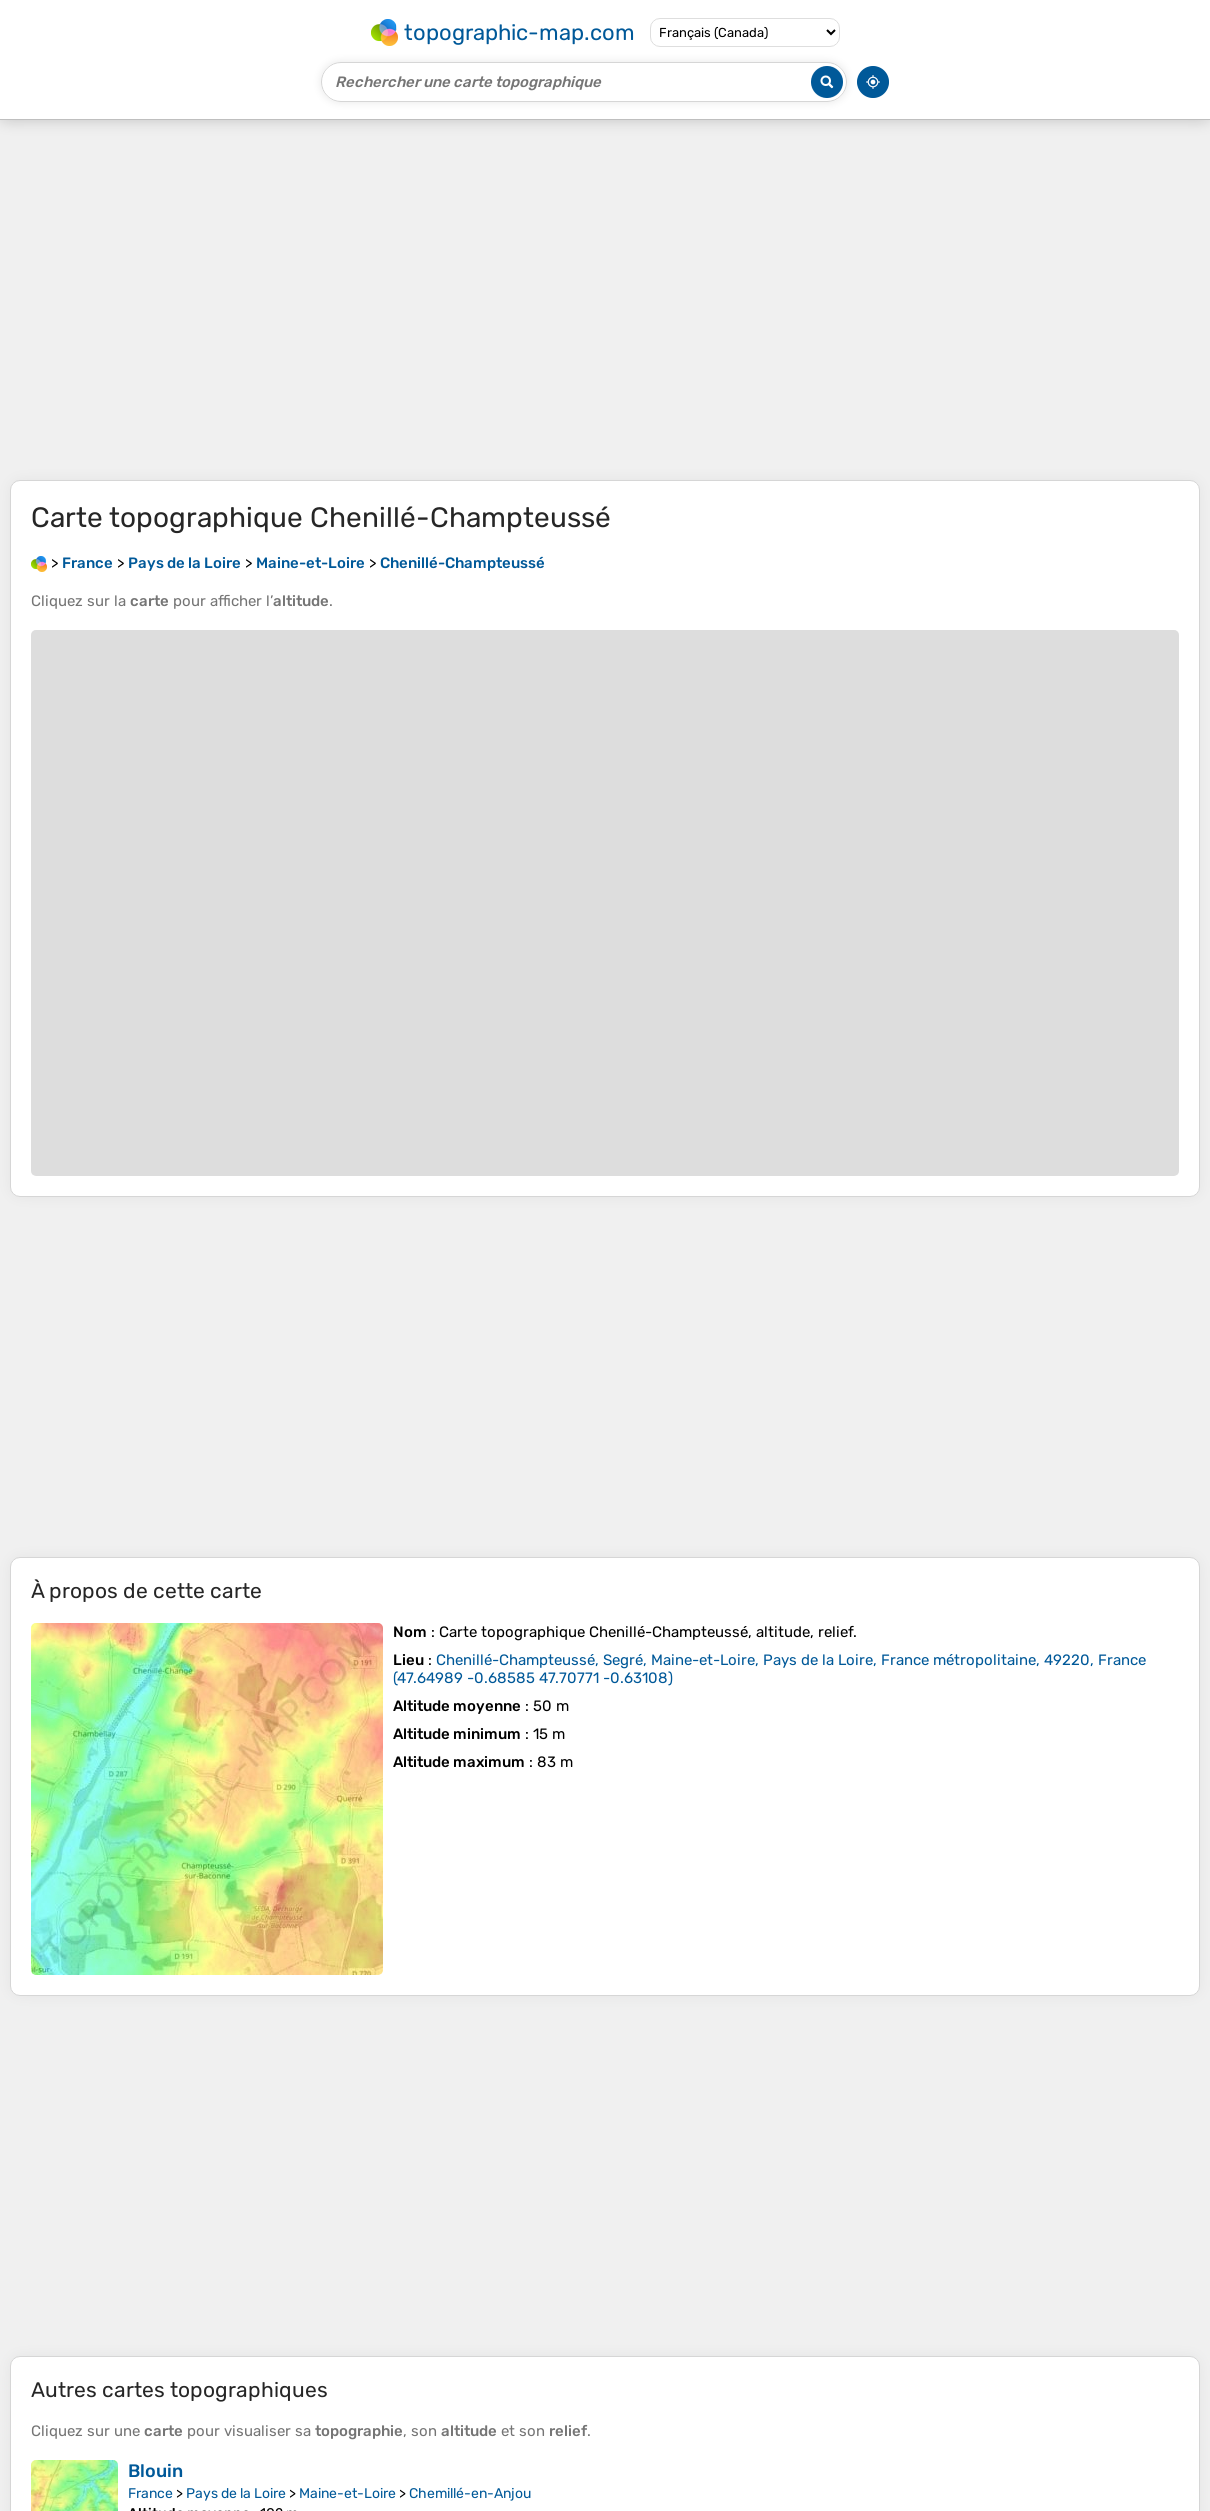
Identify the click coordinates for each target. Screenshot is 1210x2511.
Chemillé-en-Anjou (470, 2493)
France (150, 2493)
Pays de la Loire (236, 2493)
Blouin (155, 2471)
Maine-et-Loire (347, 2493)
